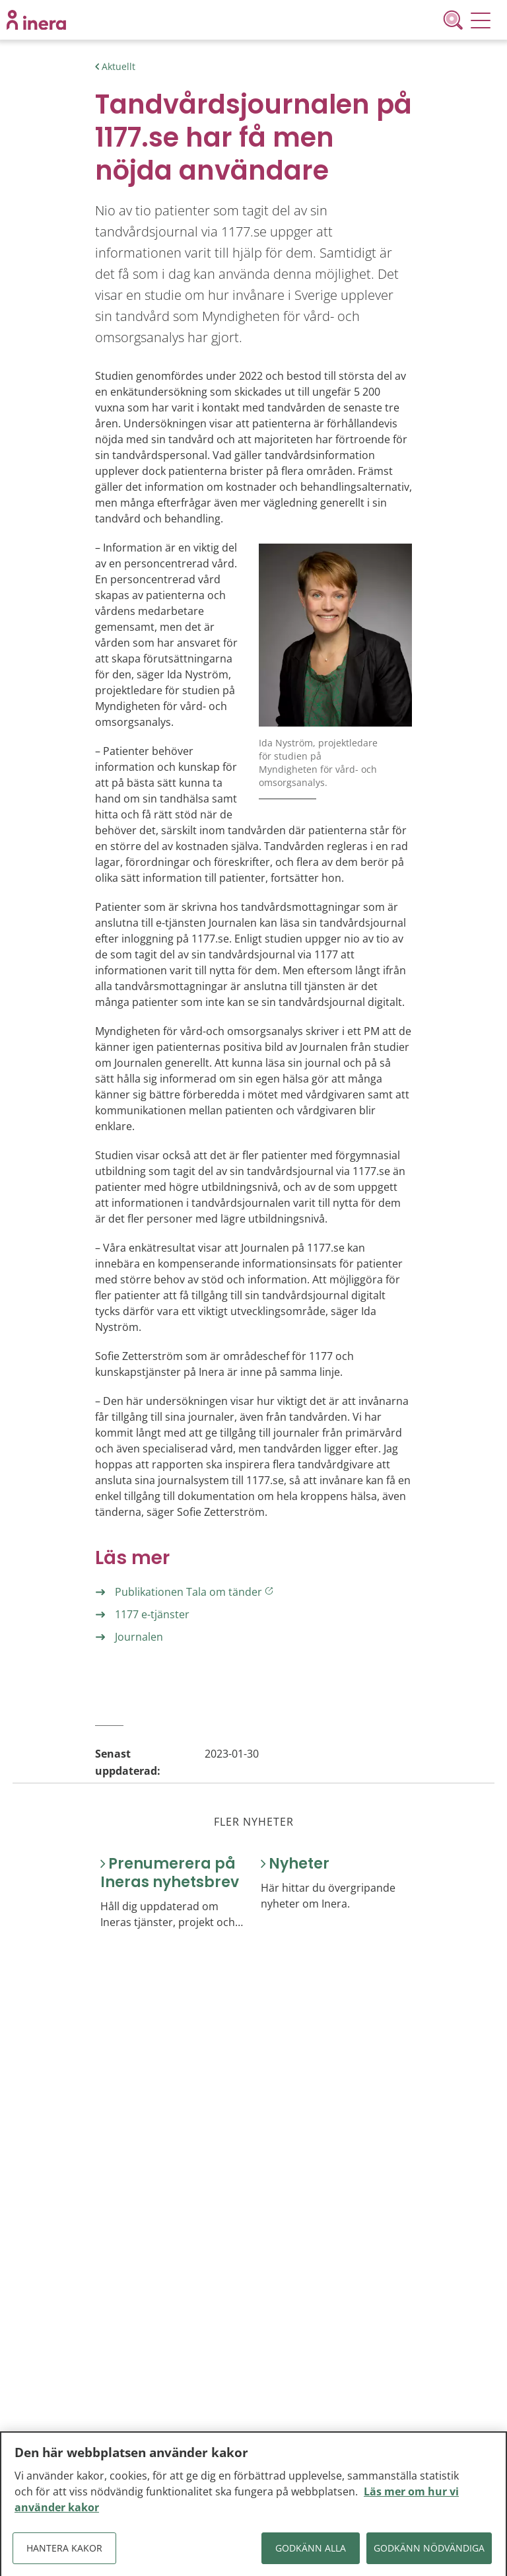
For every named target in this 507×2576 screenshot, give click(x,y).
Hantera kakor (64, 2552)
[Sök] (455, 20)
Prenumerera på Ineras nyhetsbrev (169, 1873)
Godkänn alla (310, 2552)
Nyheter (299, 1864)
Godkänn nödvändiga (429, 2552)
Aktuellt (118, 66)
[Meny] (480, 19)
